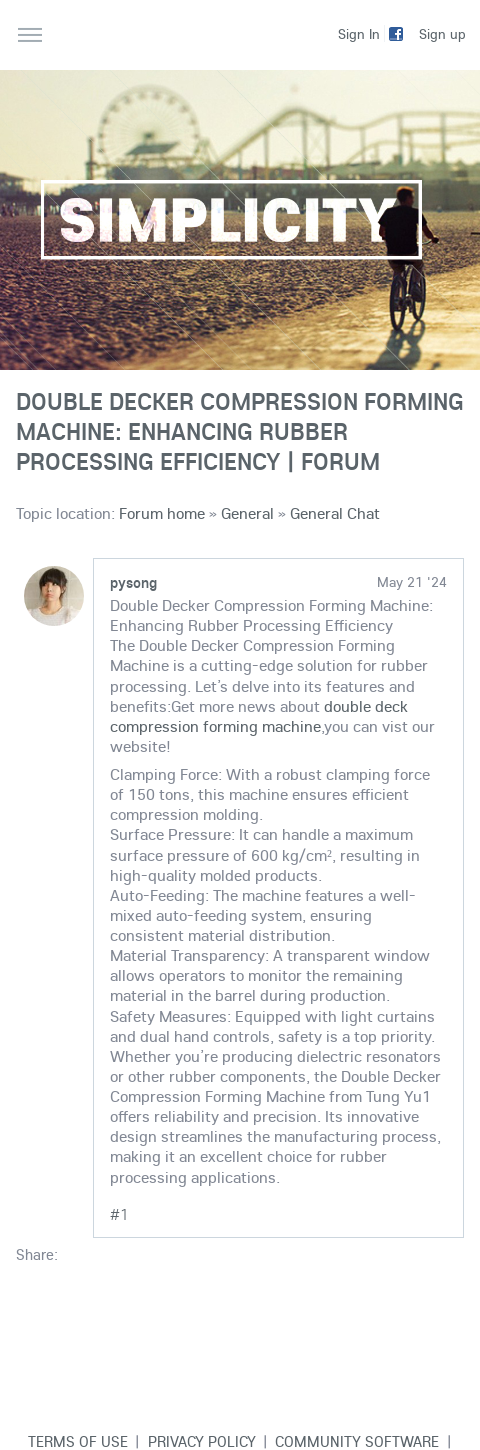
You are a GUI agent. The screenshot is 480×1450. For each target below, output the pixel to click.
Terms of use (78, 1441)
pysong (133, 582)
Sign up (442, 34)
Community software (357, 1441)
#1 (119, 1214)
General (247, 513)
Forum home (162, 513)
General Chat (335, 513)
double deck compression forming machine (259, 716)
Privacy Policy (202, 1441)
